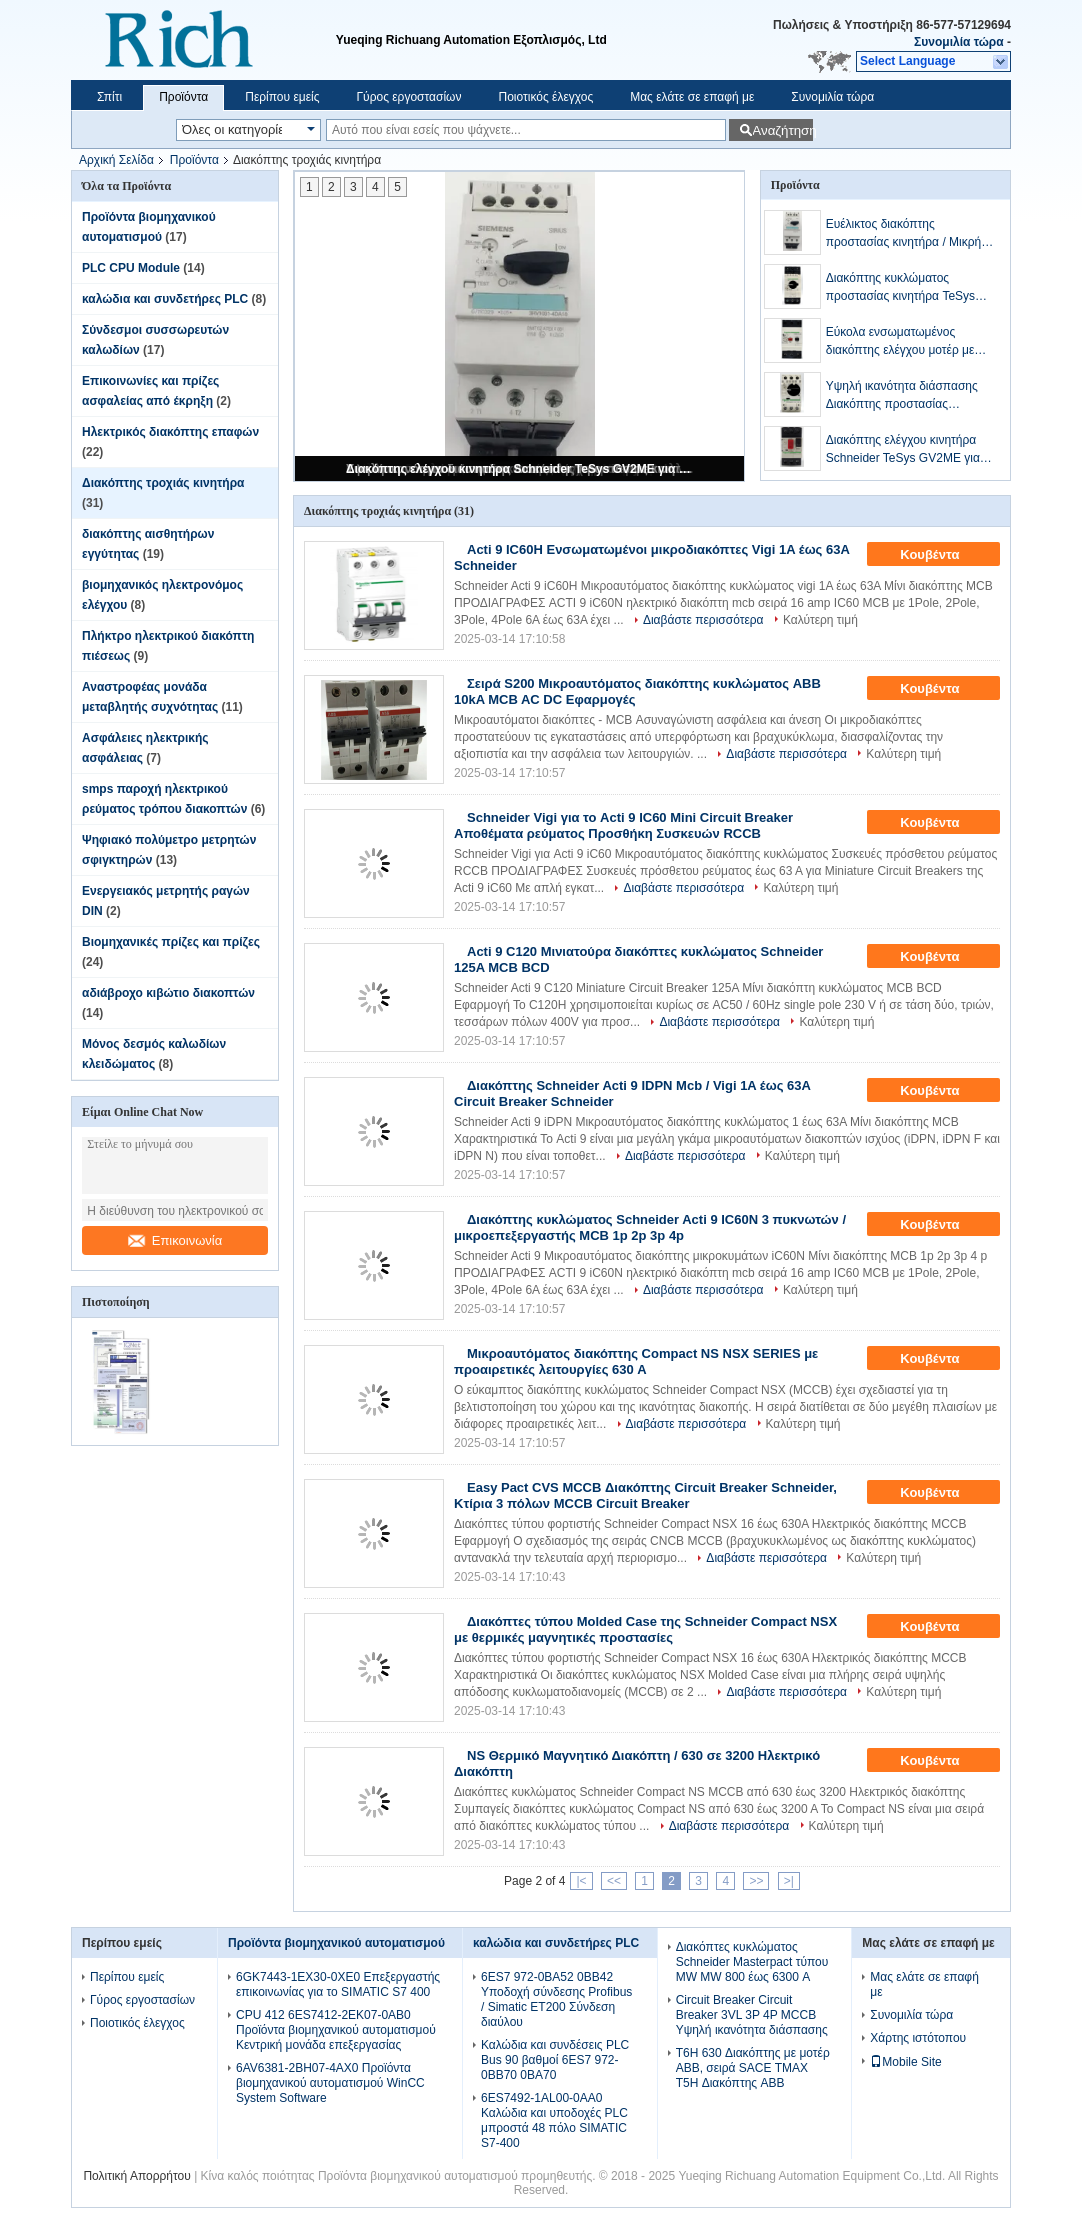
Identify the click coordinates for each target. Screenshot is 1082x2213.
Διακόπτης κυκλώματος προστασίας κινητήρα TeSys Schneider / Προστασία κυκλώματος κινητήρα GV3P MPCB (901, 288)
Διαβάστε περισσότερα (703, 620)
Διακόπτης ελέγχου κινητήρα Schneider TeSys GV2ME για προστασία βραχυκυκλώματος (521, 469)
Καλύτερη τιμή (820, 620)
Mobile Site (905, 2062)
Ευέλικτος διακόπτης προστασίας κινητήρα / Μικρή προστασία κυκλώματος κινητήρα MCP (904, 234)
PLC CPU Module (131, 268)
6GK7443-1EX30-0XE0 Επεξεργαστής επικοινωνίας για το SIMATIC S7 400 (338, 1984)
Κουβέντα (943, 555)
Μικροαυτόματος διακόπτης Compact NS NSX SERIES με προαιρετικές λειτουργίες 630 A (636, 1361)
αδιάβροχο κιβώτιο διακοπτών (168, 993)
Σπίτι (109, 97)
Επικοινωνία (175, 1240)
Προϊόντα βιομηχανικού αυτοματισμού (336, 1943)
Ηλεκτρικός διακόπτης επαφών (170, 432)
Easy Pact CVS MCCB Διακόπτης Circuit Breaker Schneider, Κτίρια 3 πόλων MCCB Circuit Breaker (645, 1495)
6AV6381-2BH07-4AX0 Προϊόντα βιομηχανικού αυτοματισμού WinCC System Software (330, 2083)
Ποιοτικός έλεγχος (545, 97)
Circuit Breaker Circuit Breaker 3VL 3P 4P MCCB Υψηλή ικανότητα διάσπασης (752, 2015)
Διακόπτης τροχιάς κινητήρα (163, 483)
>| (789, 1881)
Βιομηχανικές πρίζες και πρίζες (171, 942)
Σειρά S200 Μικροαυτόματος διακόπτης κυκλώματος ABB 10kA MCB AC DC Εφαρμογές (637, 691)
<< (614, 1881)
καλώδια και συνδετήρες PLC (165, 299)
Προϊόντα (183, 97)
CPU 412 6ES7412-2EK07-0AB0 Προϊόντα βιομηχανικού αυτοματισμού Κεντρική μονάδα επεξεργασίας (336, 2030)
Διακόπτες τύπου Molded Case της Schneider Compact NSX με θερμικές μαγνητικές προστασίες (645, 1629)
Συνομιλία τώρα (959, 42)
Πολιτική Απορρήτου (136, 2176)
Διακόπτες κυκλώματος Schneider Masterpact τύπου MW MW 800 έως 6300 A (752, 1962)
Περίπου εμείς (282, 97)
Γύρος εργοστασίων (408, 97)
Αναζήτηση (782, 130)
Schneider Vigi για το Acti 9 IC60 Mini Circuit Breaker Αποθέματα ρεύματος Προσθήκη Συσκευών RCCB (623, 825)
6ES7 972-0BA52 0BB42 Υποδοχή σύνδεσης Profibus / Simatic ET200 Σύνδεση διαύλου (556, 1999)
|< (581, 1881)
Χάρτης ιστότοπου (918, 2038)
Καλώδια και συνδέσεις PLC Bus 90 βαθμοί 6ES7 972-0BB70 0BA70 (555, 2060)
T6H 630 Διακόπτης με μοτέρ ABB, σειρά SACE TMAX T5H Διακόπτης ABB (753, 2068)
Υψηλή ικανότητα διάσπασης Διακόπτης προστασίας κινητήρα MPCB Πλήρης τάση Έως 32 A (904, 396)
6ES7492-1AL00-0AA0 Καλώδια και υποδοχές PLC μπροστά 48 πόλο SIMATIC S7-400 (554, 2120)
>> (756, 1881)
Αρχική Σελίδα (116, 160)
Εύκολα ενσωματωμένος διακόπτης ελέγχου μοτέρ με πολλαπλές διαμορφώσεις (900, 342)
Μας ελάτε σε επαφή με (692, 97)
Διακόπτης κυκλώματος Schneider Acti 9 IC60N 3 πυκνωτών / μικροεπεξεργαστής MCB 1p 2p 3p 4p (650, 1227)
